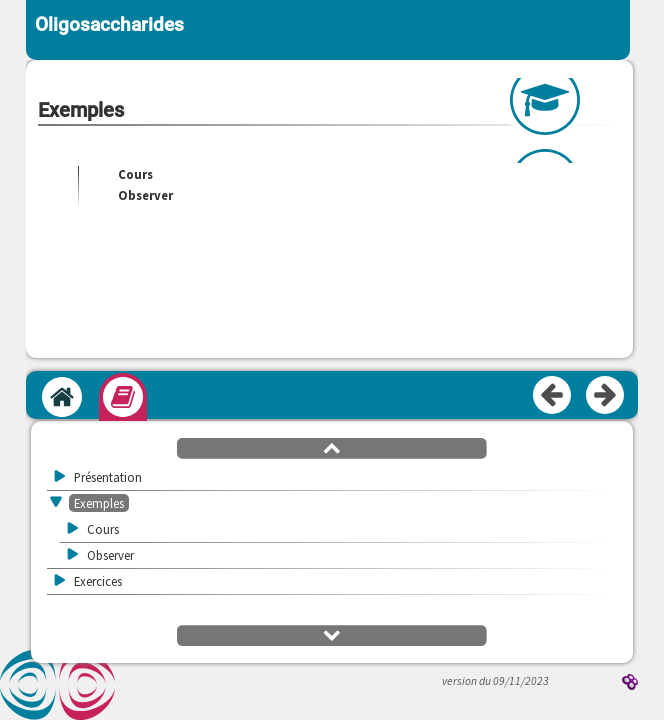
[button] (332, 447)
